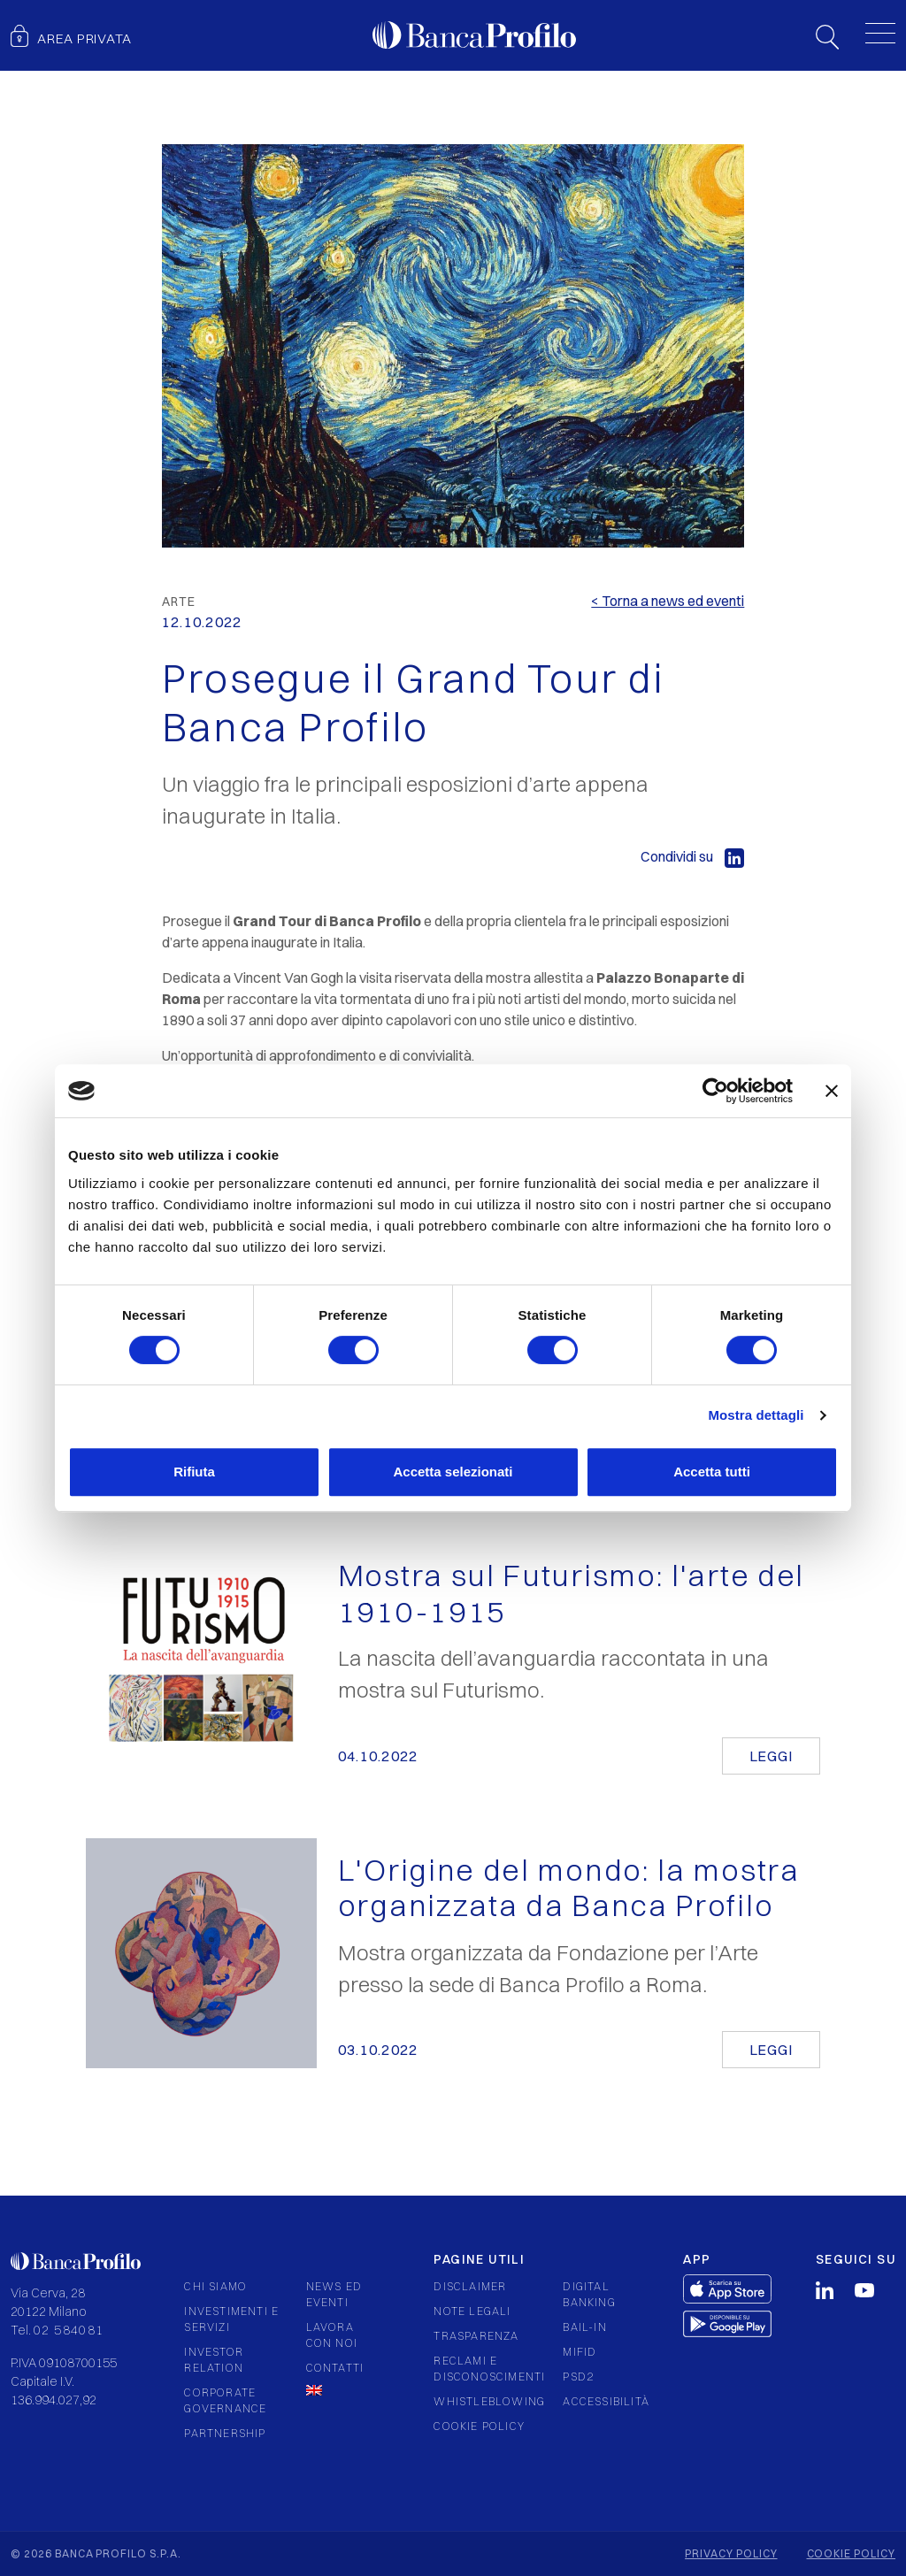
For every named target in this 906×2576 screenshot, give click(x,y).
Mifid (579, 2351)
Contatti (335, 2367)
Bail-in (584, 2327)
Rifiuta (194, 1471)
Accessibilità (606, 2401)
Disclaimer (470, 2286)
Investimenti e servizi (231, 2319)
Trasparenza (476, 2335)
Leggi (771, 1756)
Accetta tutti (711, 1471)
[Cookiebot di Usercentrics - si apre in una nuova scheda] (715, 1090)
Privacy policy (731, 2553)
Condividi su (692, 856)
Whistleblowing (489, 2401)
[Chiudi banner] (831, 1091)
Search (827, 37)
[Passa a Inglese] (339, 2390)
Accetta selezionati (452, 1471)
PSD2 (578, 2376)
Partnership (224, 2433)
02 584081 (69, 2330)
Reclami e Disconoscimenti (489, 2368)
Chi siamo (215, 2286)
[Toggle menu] (880, 32)
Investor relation (213, 2359)
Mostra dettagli (755, 1414)
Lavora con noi (331, 2335)
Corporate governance (225, 2400)
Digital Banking (589, 2294)
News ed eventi (334, 2294)
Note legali (472, 2311)
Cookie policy (479, 2426)
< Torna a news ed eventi (667, 601)
